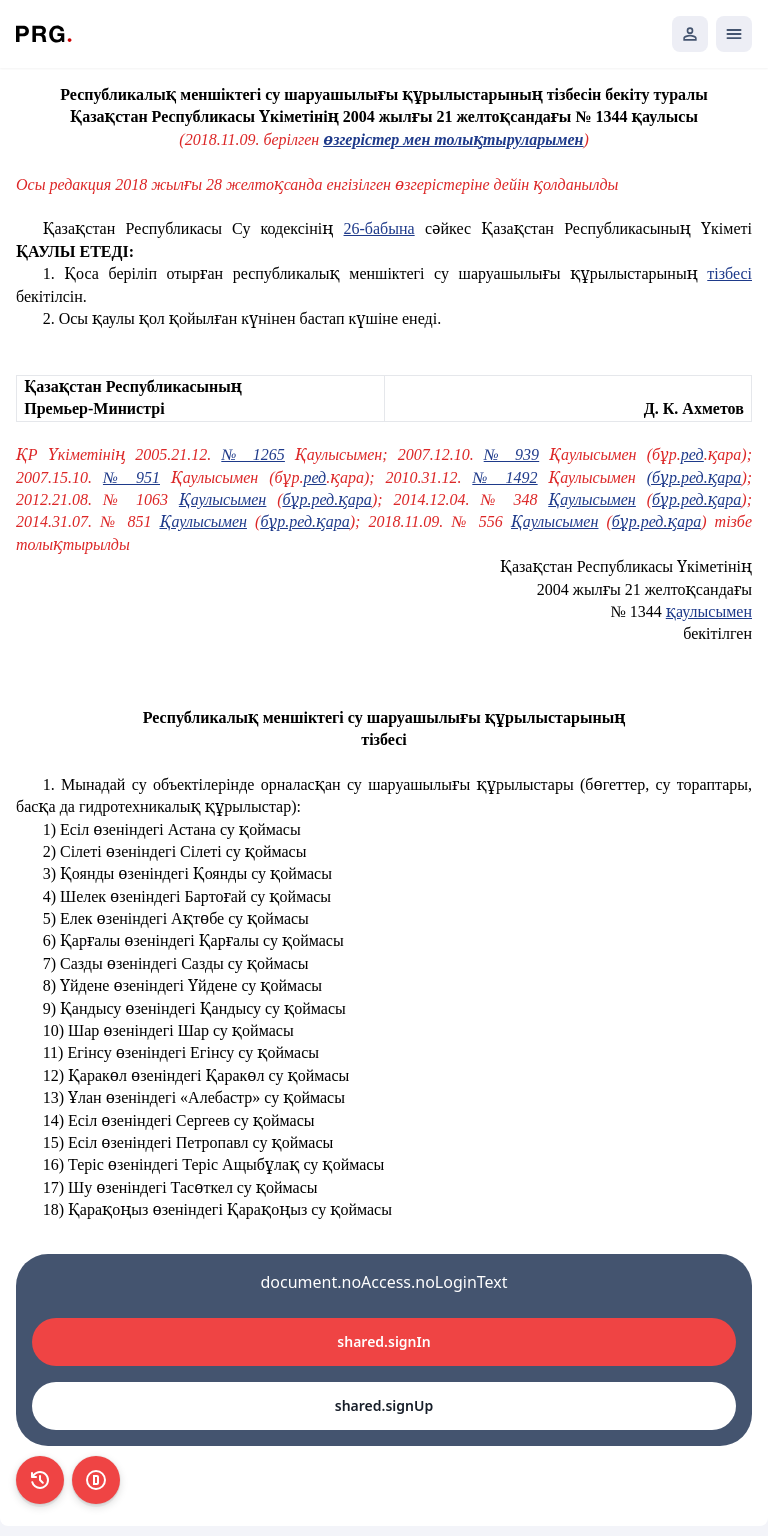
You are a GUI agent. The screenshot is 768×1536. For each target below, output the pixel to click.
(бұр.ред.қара (694, 477)
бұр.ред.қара (327, 499)
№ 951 (131, 477)
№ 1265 (252, 454)
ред (692, 454)
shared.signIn (383, 1341)
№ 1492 (504, 477)
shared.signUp (384, 1405)
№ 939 (511, 454)
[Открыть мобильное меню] (734, 34)
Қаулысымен (222, 499)
